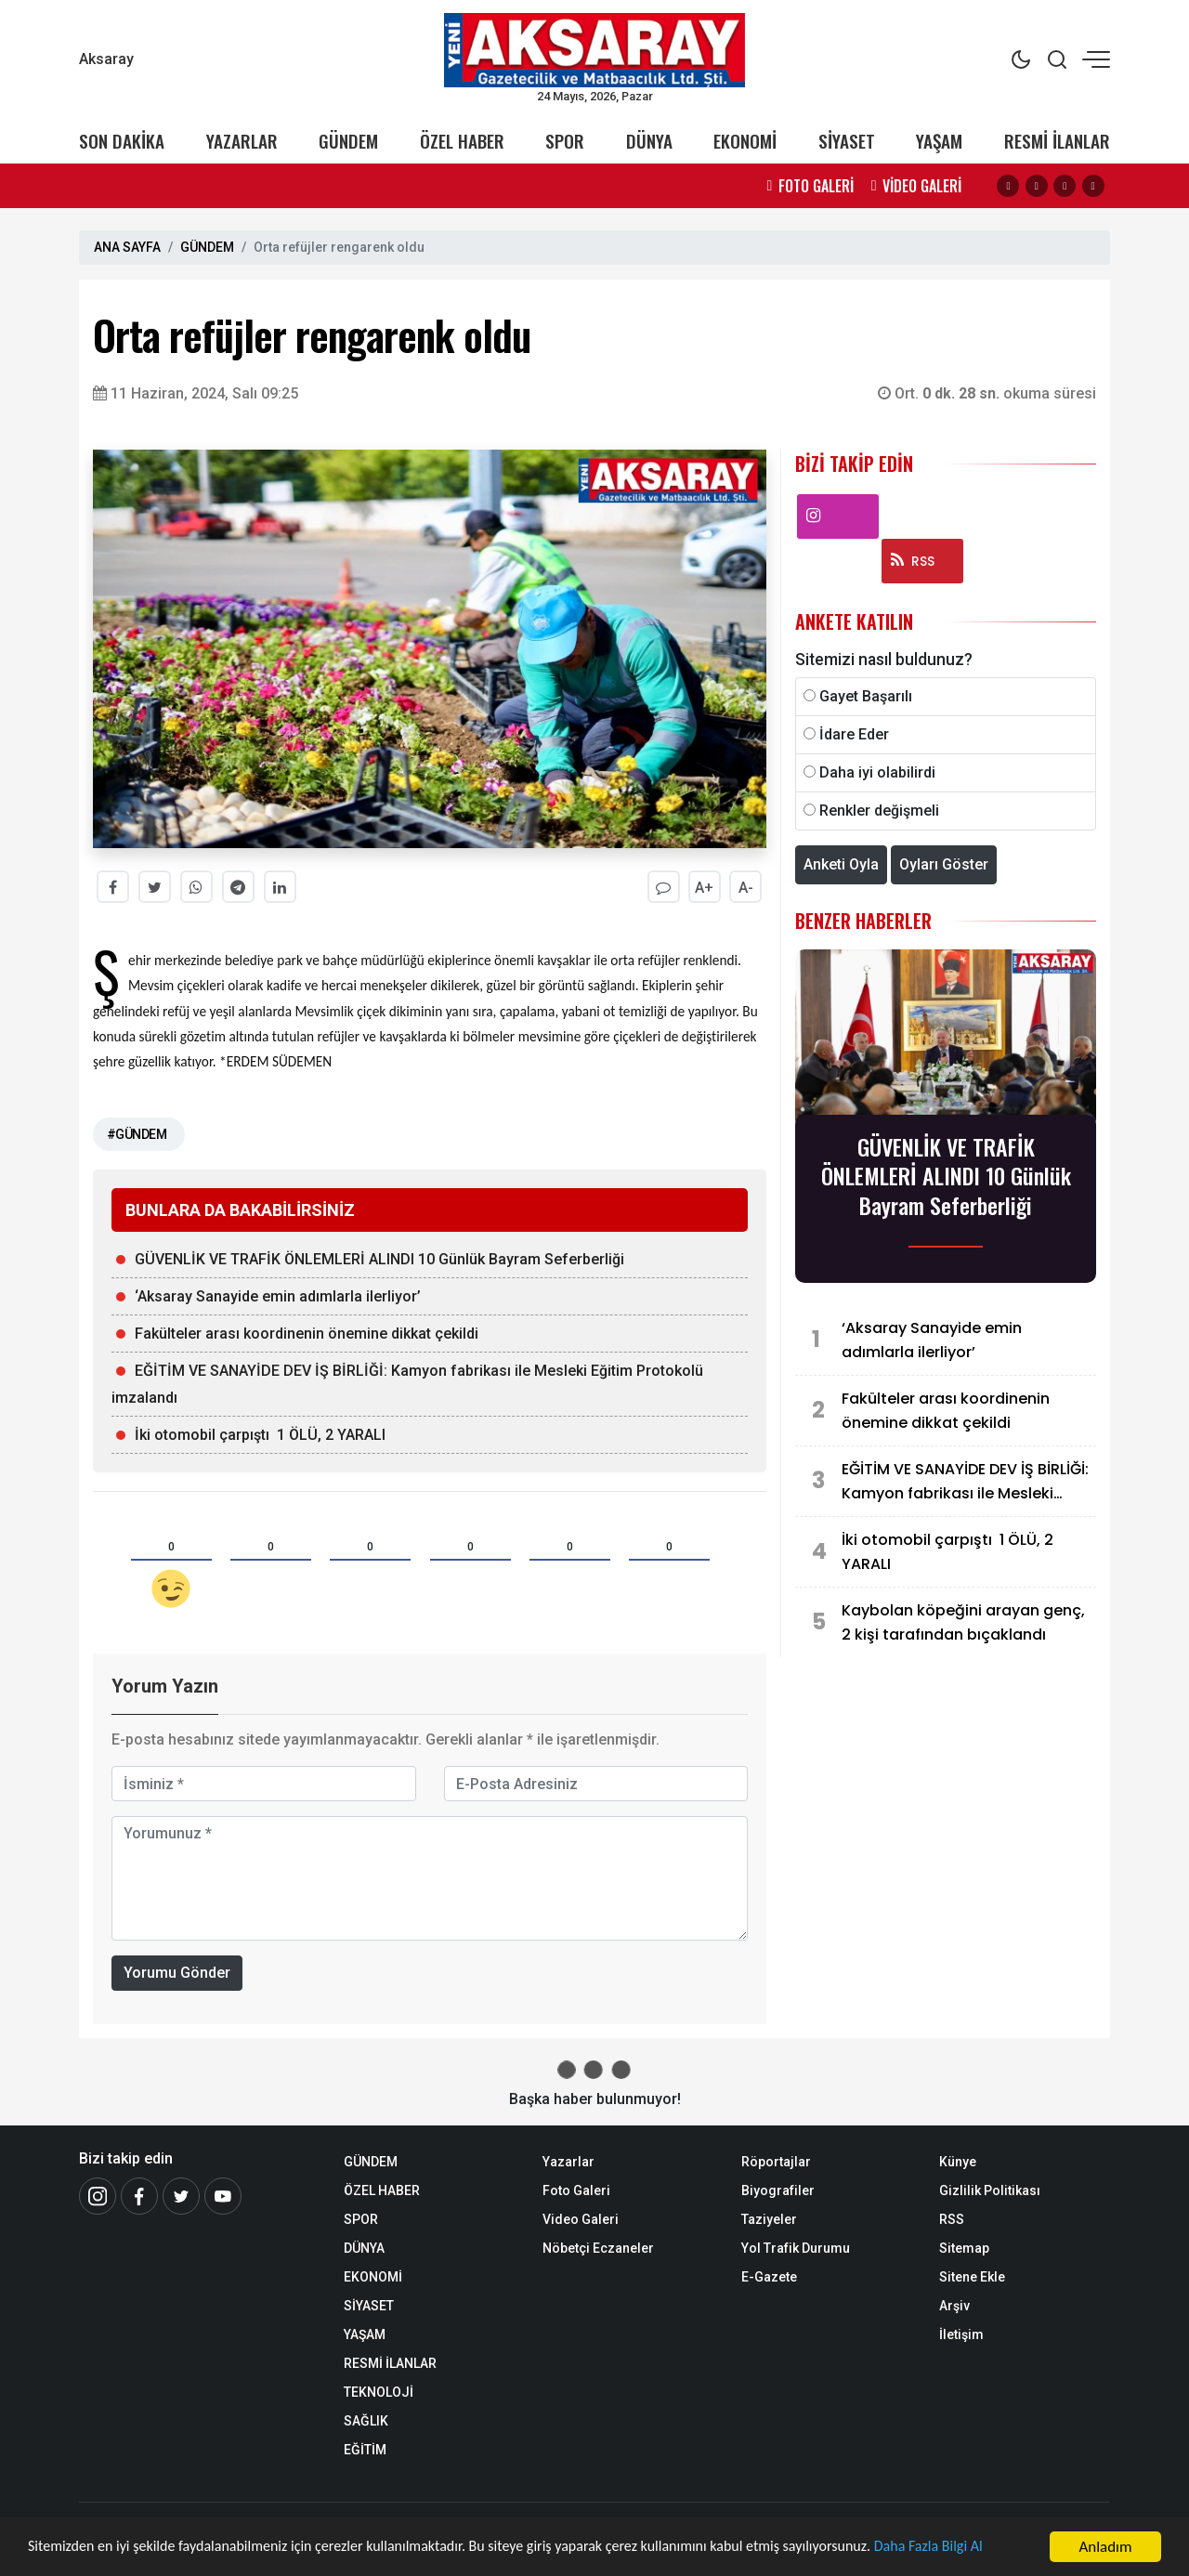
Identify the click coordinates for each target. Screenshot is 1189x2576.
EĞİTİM (365, 2449)
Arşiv (954, 2305)
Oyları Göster (943, 864)
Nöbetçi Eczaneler (598, 2248)
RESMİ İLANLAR (1057, 140)
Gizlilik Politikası (989, 2190)
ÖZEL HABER (462, 140)
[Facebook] (139, 2196)
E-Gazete (769, 2276)
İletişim (961, 2334)
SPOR (564, 140)
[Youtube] (223, 2196)
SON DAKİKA (121, 140)
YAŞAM (939, 140)
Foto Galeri (576, 2190)
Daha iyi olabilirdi (877, 772)
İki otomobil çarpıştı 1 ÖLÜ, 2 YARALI (260, 1435)
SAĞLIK (366, 2420)
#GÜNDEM (136, 1134)
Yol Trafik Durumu (795, 2248)
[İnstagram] (97, 2196)
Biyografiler (778, 2190)
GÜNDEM (348, 140)
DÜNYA (649, 140)
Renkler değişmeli (879, 810)
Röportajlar (776, 2161)
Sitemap (964, 2248)
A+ (704, 887)
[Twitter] (181, 2196)
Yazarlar (568, 2161)
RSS (912, 561)
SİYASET (846, 140)
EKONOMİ (745, 140)
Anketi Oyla (841, 864)
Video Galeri (580, 2219)
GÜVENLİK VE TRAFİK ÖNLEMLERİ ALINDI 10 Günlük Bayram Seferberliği (379, 1259)
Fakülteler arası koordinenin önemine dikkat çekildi (306, 1333)
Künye (957, 2161)
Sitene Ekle (972, 2276)
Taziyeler (769, 2219)
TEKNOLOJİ (378, 2392)
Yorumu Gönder (177, 1972)
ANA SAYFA (127, 247)
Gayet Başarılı (865, 696)
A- (745, 887)
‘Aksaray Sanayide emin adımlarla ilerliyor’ (278, 1296)
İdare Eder (854, 734)
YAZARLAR (242, 140)
